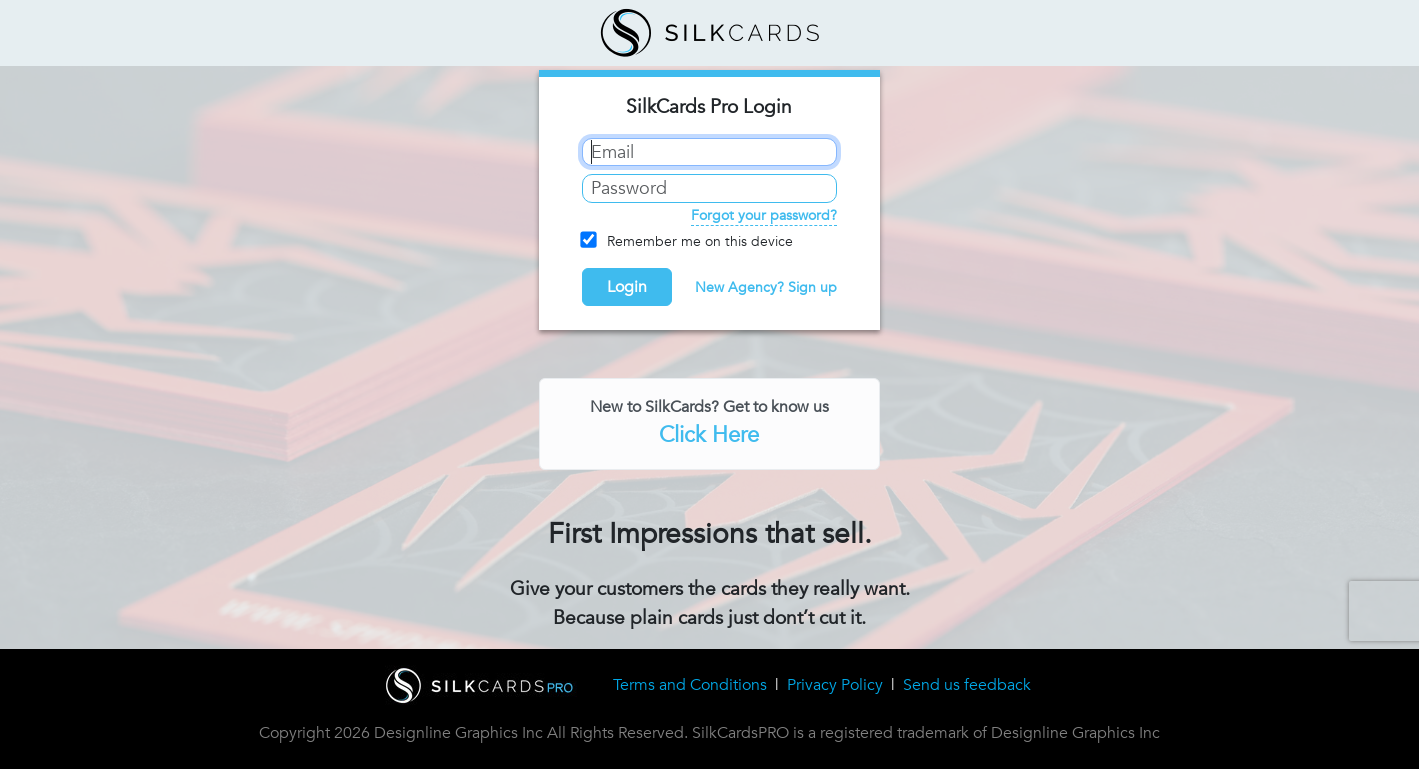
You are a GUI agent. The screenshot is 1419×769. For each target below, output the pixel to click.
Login (627, 287)
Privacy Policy (835, 685)
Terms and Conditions (690, 685)
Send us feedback (967, 685)
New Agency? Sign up (766, 287)
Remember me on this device (687, 241)
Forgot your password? (764, 215)
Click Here (709, 435)
